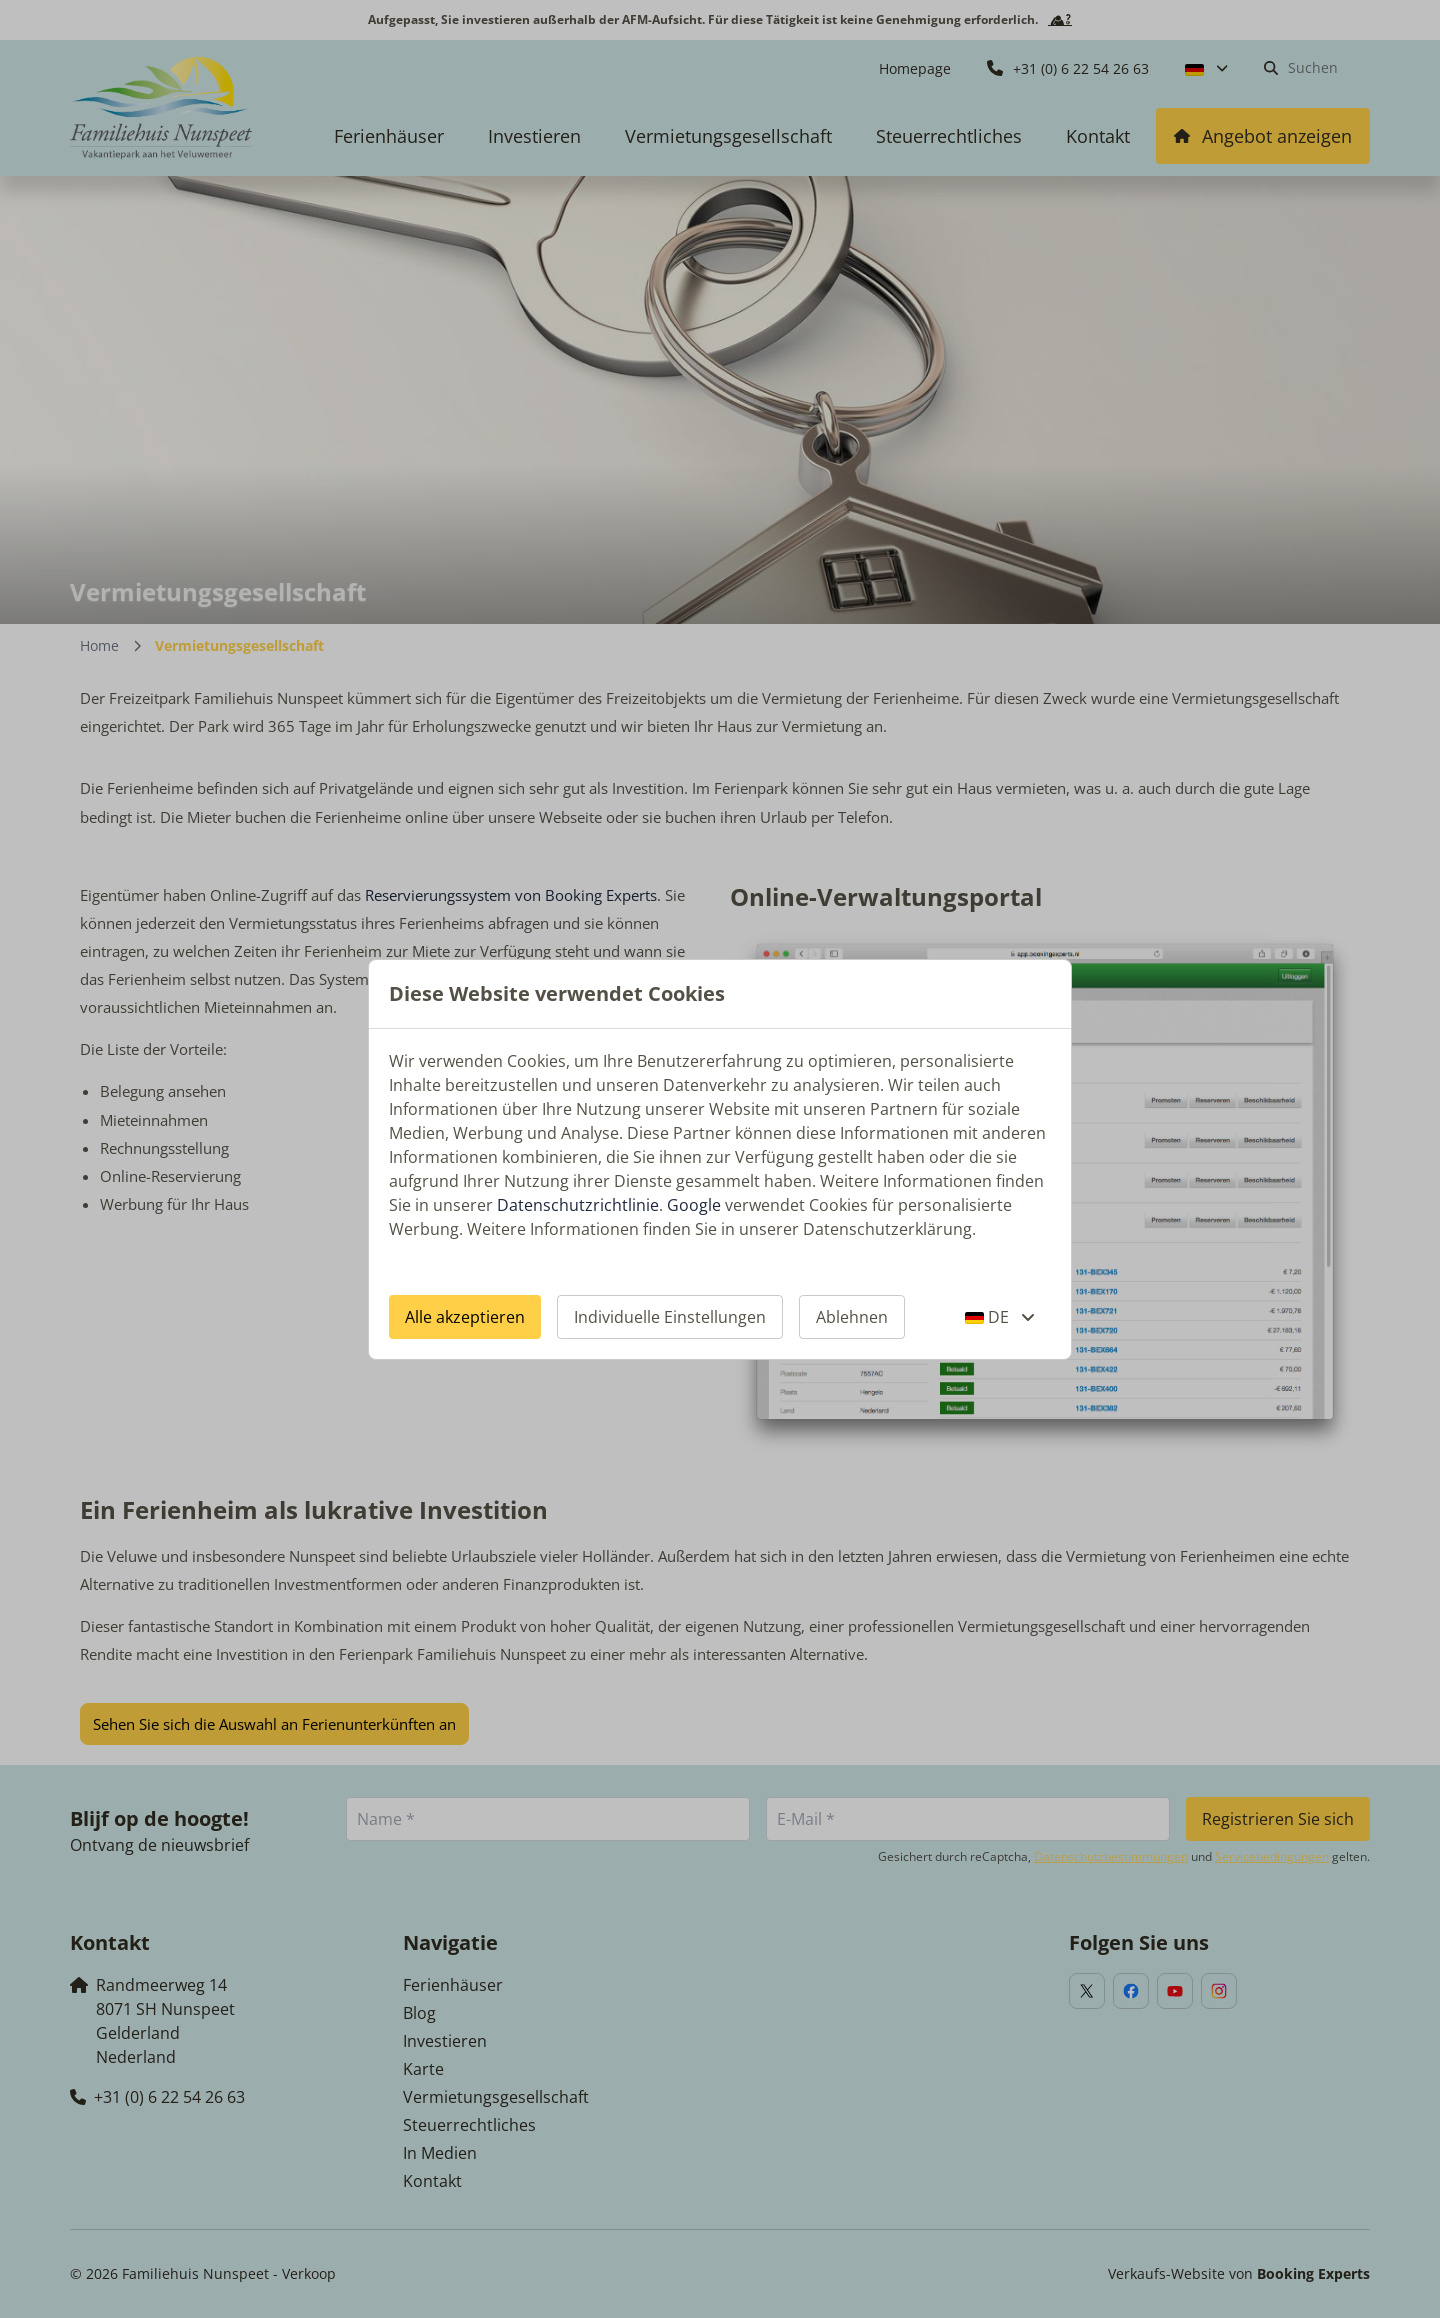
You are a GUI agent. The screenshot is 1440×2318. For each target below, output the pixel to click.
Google (694, 1205)
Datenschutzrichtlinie (578, 1205)
